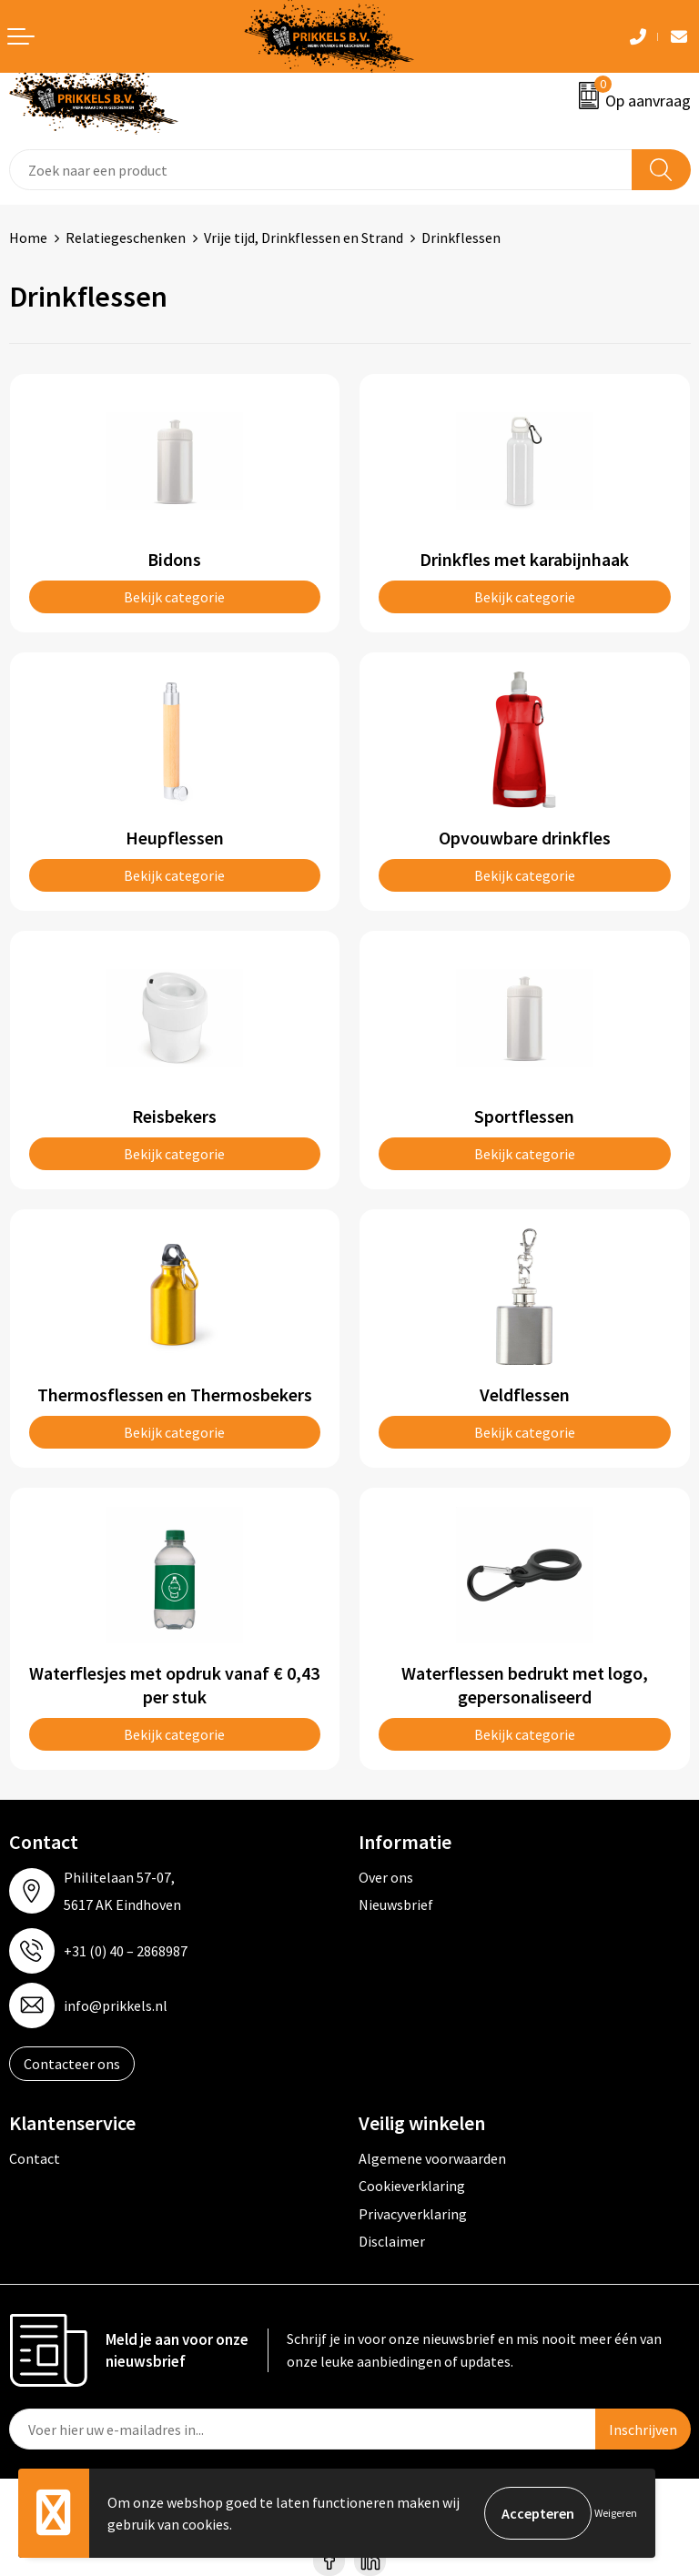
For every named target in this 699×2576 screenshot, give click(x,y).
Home (28, 237)
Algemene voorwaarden (432, 2158)
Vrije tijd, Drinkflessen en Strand (303, 237)
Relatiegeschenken (126, 237)
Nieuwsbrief (396, 1904)
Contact (34, 2158)
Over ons (386, 1877)
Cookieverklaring (412, 2186)
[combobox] (321, 169)
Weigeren (615, 2513)
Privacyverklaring (413, 2214)
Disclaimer (392, 2241)
